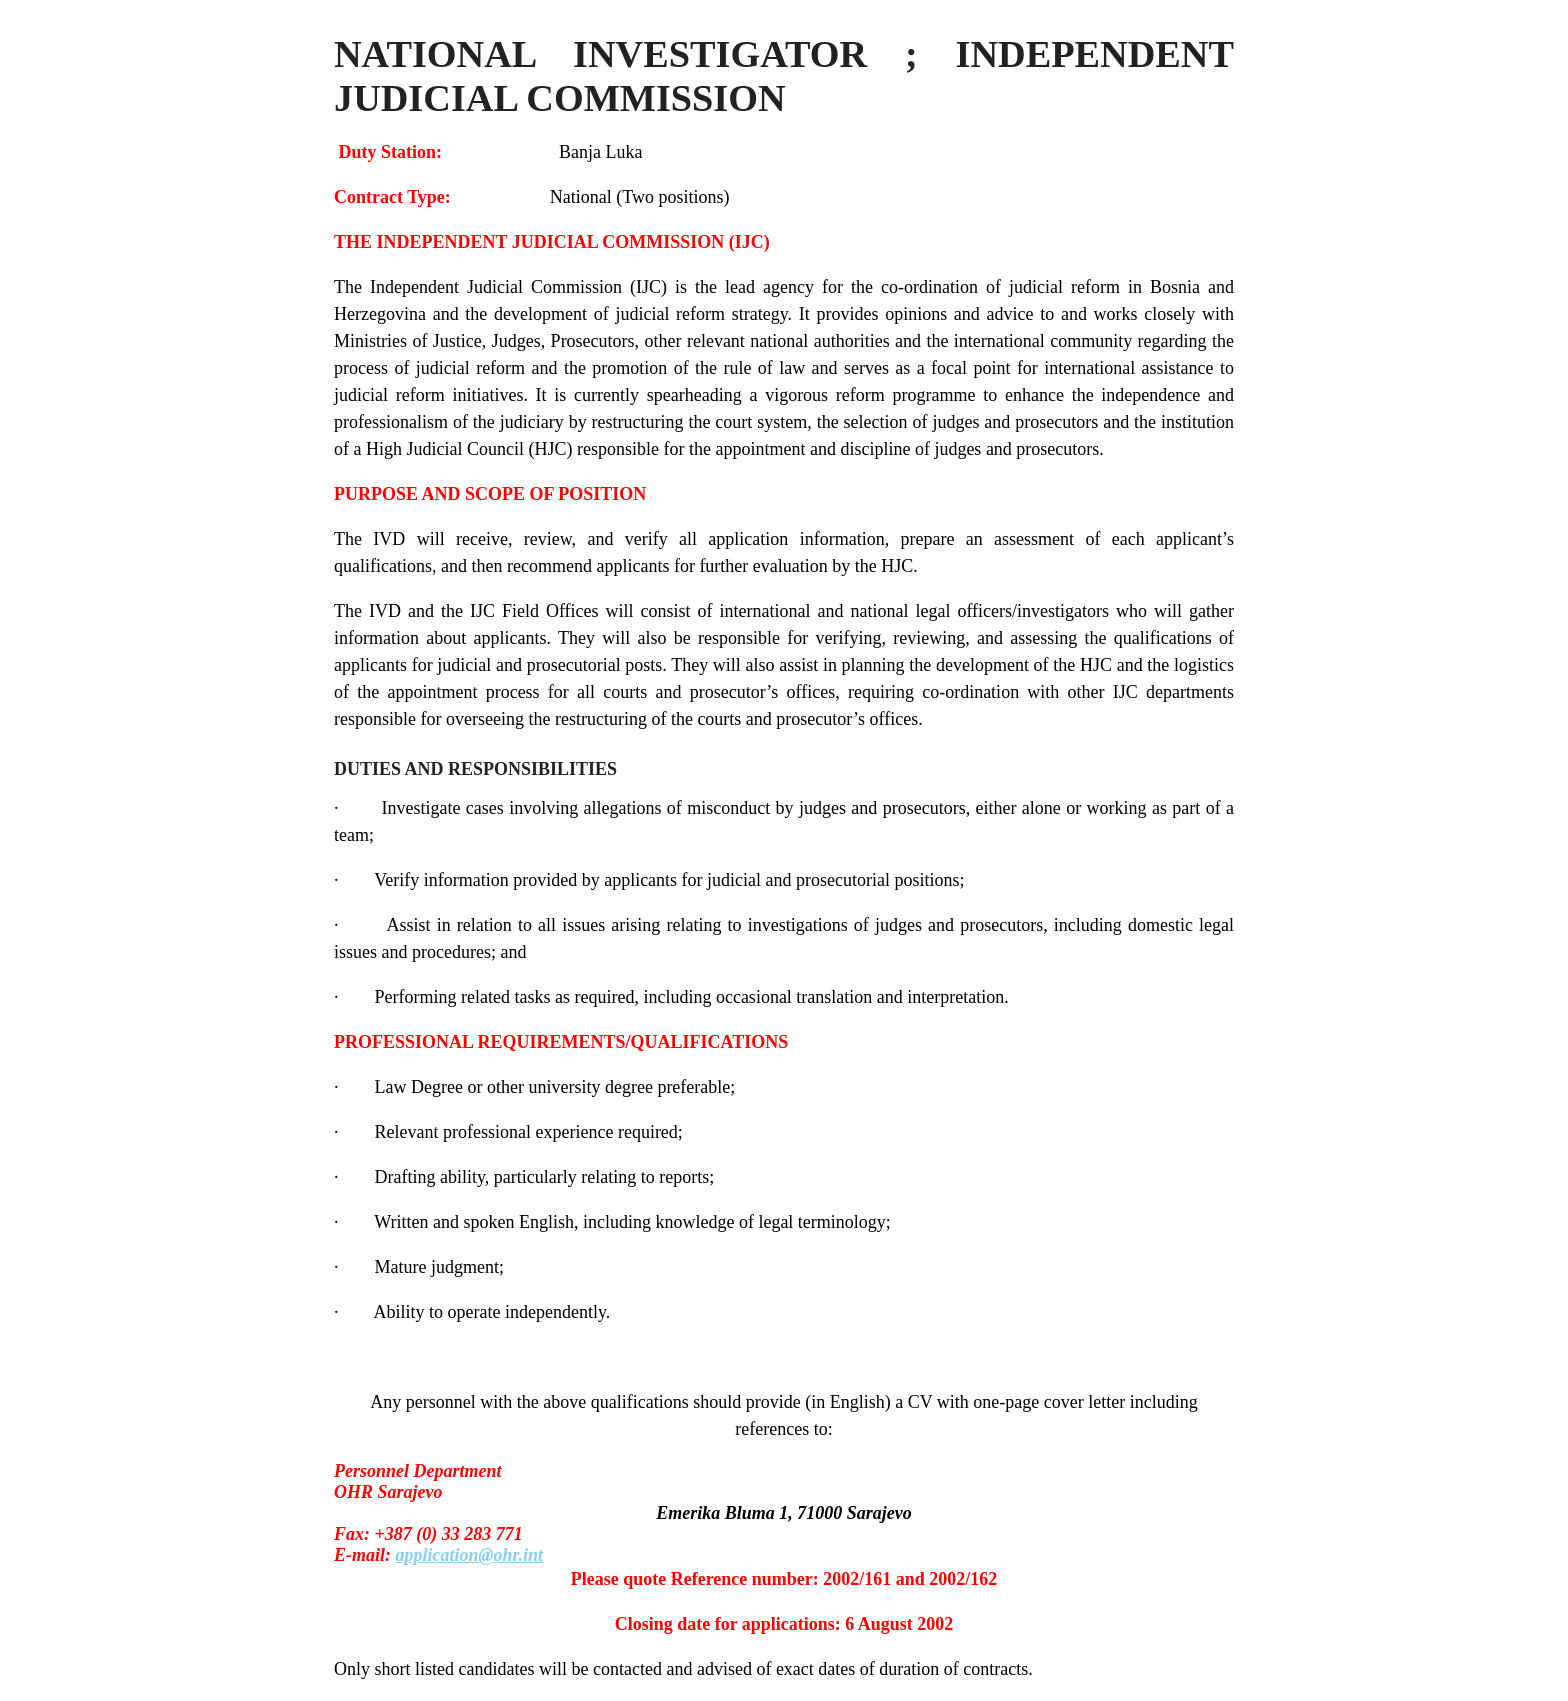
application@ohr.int (470, 1555)
